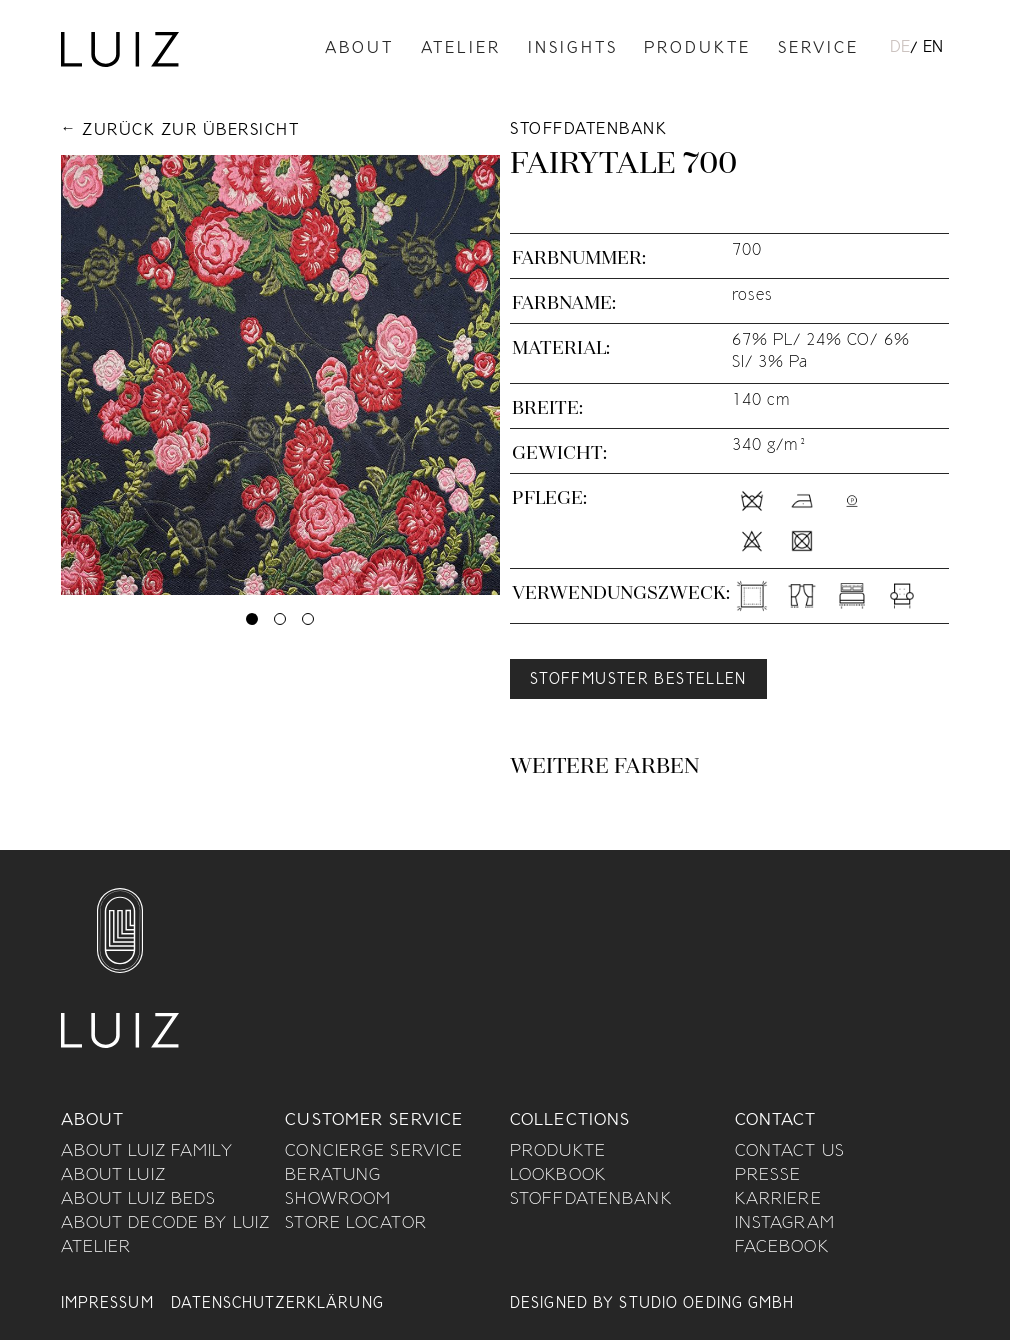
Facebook (782, 1248)
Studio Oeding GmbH (706, 1304)
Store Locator (356, 1224)
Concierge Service (374, 1152)
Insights (573, 49)
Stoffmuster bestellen (638, 680)
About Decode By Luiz (165, 1224)
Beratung (333, 1176)
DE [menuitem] (900, 48)
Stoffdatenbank (591, 1200)
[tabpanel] (281, 375)
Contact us (790, 1152)
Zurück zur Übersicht (190, 131)
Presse (768, 1176)
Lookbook (558, 1176)
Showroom (338, 1200)
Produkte (697, 49)
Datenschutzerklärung (277, 1304)
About (359, 49)
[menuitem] (900, 49)
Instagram (785, 1224)
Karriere (778, 1200)
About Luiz (113, 1176)
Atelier (461, 49)
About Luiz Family (147, 1152)
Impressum (107, 1304)
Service (818, 49)
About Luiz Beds (139, 1200)
